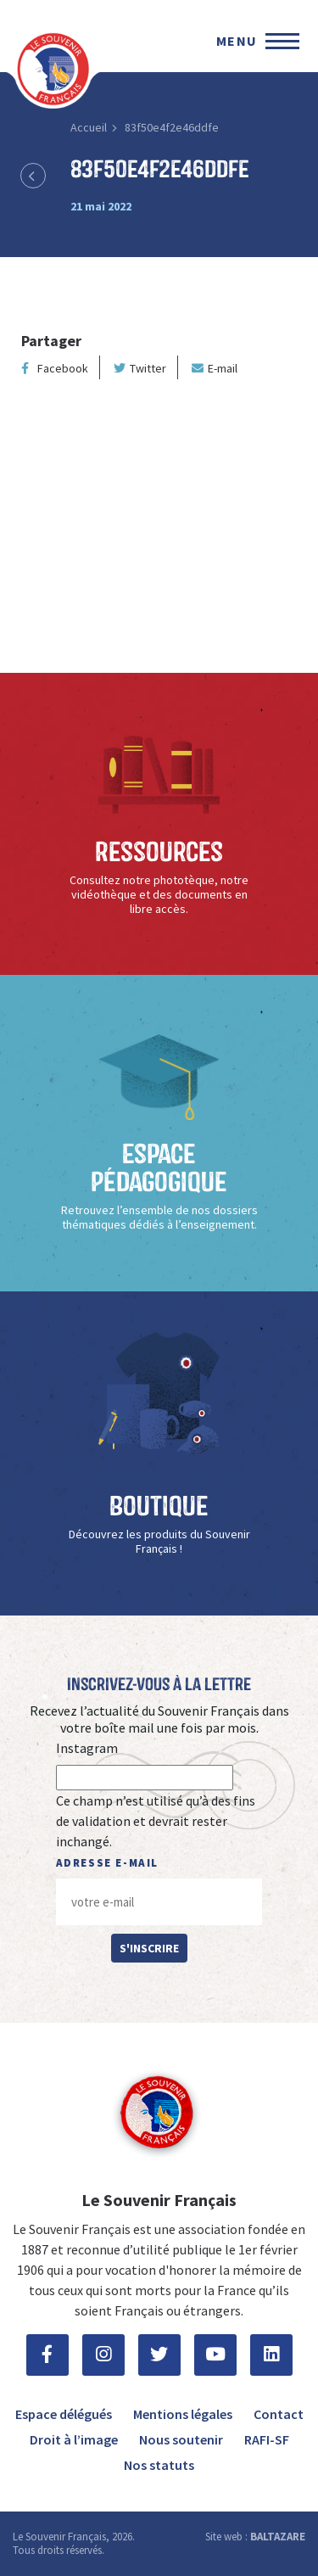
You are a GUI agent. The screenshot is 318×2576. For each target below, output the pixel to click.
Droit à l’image (74, 2439)
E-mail (214, 368)
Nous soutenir (181, 2439)
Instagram (87, 1747)
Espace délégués (63, 2413)
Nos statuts (159, 2464)
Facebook (54, 368)
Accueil (88, 127)
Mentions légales (182, 2413)
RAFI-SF (266, 2439)
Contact (279, 2413)
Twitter (140, 368)
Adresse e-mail (107, 1863)
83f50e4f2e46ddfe (172, 127)
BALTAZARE (277, 2536)
